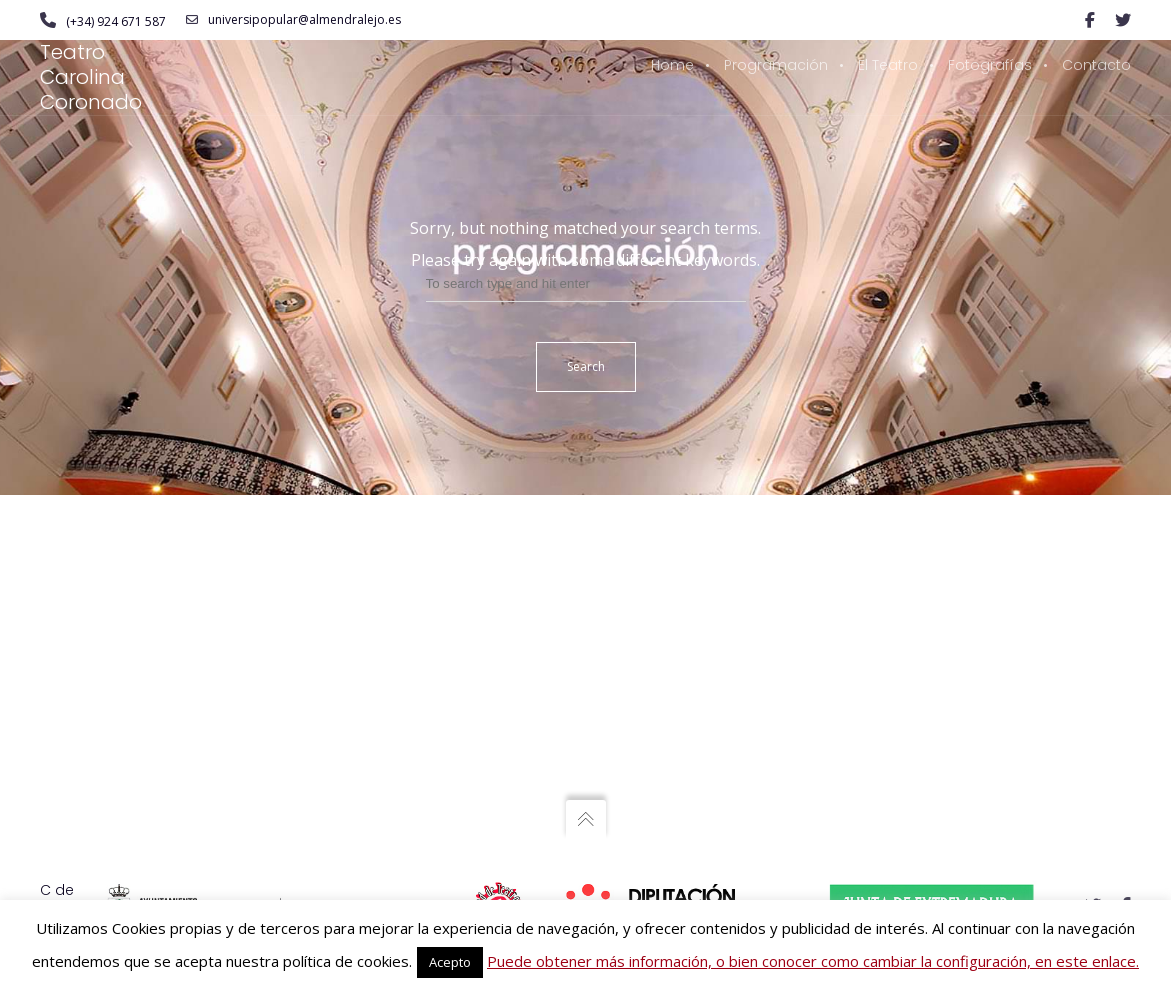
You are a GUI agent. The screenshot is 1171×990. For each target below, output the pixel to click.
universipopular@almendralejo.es (293, 20)
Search (586, 366)
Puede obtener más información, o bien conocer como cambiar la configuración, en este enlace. (813, 961)
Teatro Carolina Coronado (91, 77)
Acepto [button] (450, 962)
